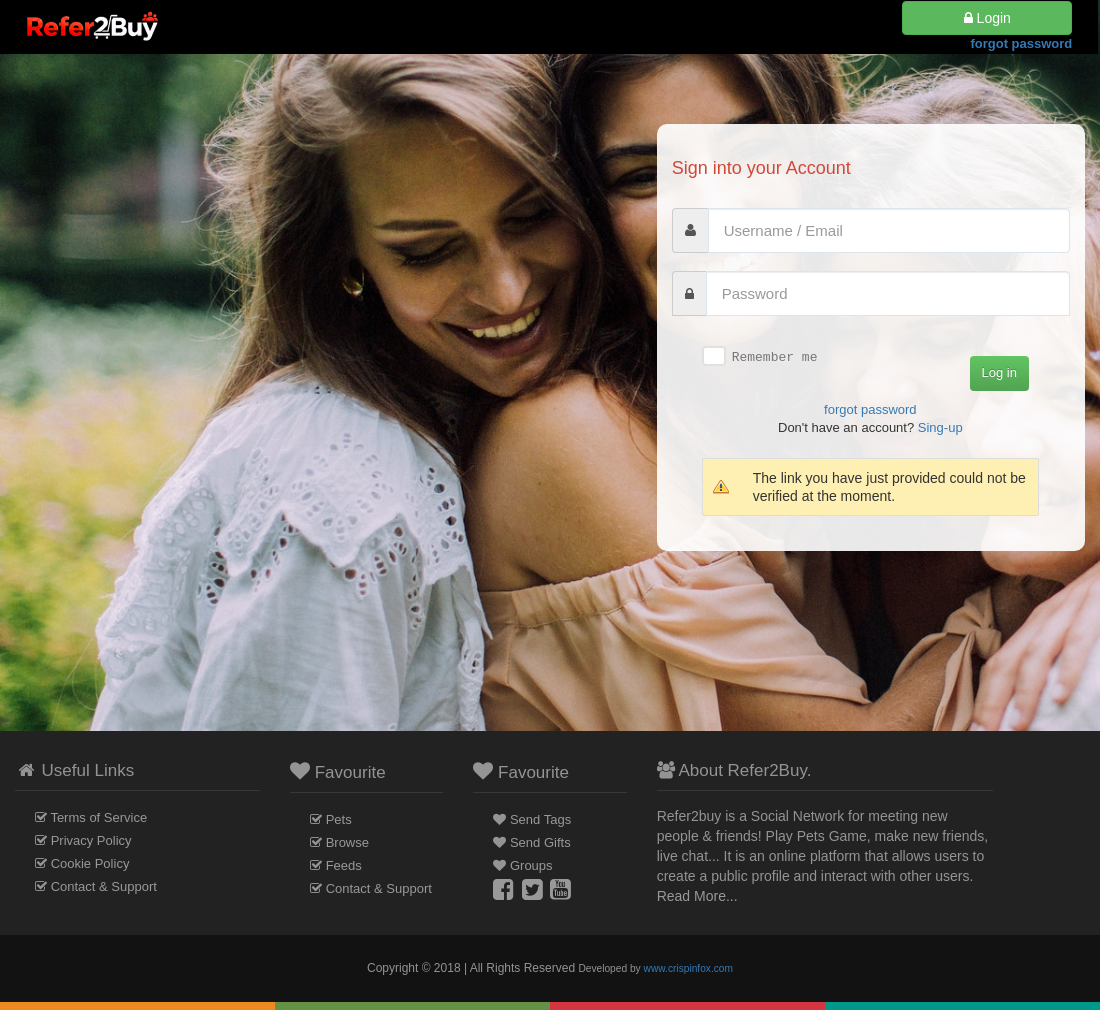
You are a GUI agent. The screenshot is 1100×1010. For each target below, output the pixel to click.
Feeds (344, 865)
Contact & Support (104, 886)
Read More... (697, 896)
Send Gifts (540, 842)
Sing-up (940, 427)
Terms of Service (98, 817)
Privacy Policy (91, 840)
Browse (347, 842)
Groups (531, 865)
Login (987, 25)
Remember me (775, 357)
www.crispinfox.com (688, 968)
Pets (339, 819)
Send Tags (540, 819)
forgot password (1021, 50)
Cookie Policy (90, 863)
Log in (999, 372)
